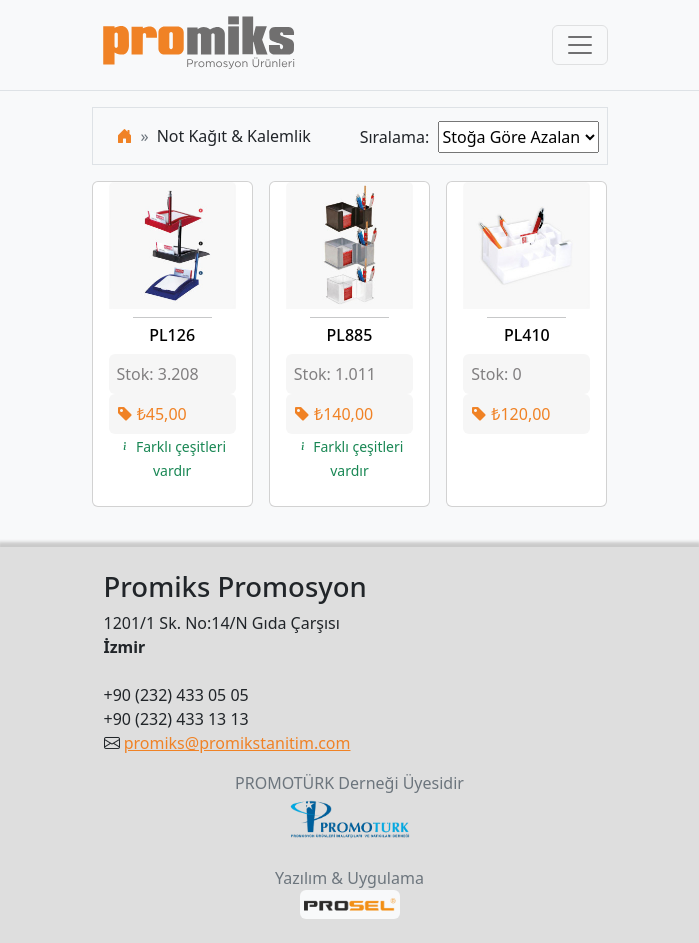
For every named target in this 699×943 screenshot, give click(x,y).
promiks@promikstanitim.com (237, 743)
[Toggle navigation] (580, 45)
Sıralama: (399, 137)
